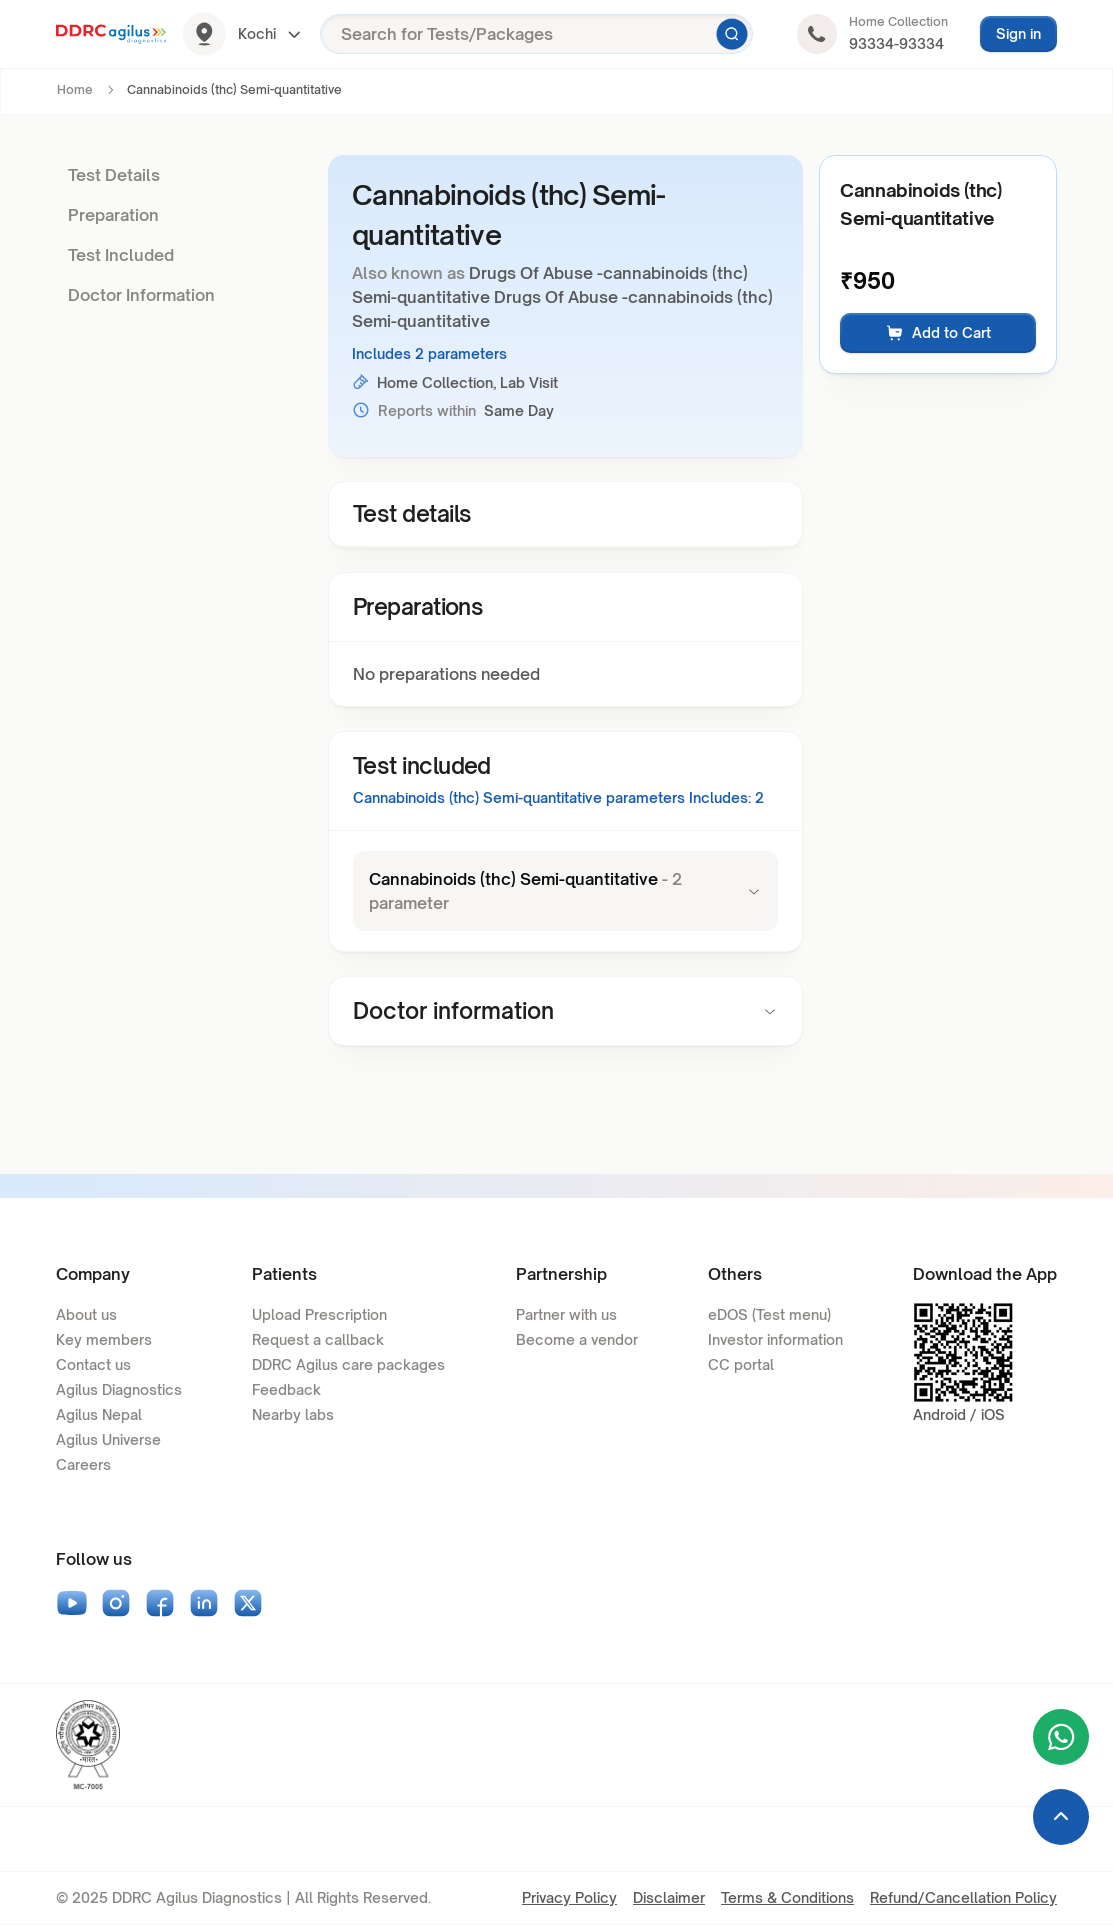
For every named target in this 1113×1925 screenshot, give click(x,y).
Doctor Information (141, 295)
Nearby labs (293, 1414)
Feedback (286, 1389)
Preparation (113, 215)
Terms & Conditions (787, 1897)
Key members (104, 1339)
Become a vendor (577, 1339)
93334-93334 (896, 43)
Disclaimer (669, 1897)
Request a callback (318, 1339)
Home (75, 89)
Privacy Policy (569, 1897)
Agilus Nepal (99, 1414)
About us (86, 1314)
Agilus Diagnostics (119, 1389)
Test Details (114, 175)
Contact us (93, 1364)
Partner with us (566, 1314)
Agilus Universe (108, 1439)
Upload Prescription (319, 1314)
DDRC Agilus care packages (348, 1364)
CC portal (741, 1364)
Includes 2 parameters (429, 353)
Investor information (775, 1339)
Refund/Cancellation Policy (963, 1897)
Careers (83, 1464)
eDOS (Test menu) (769, 1314)
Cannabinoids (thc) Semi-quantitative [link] (234, 89)
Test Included (121, 255)
